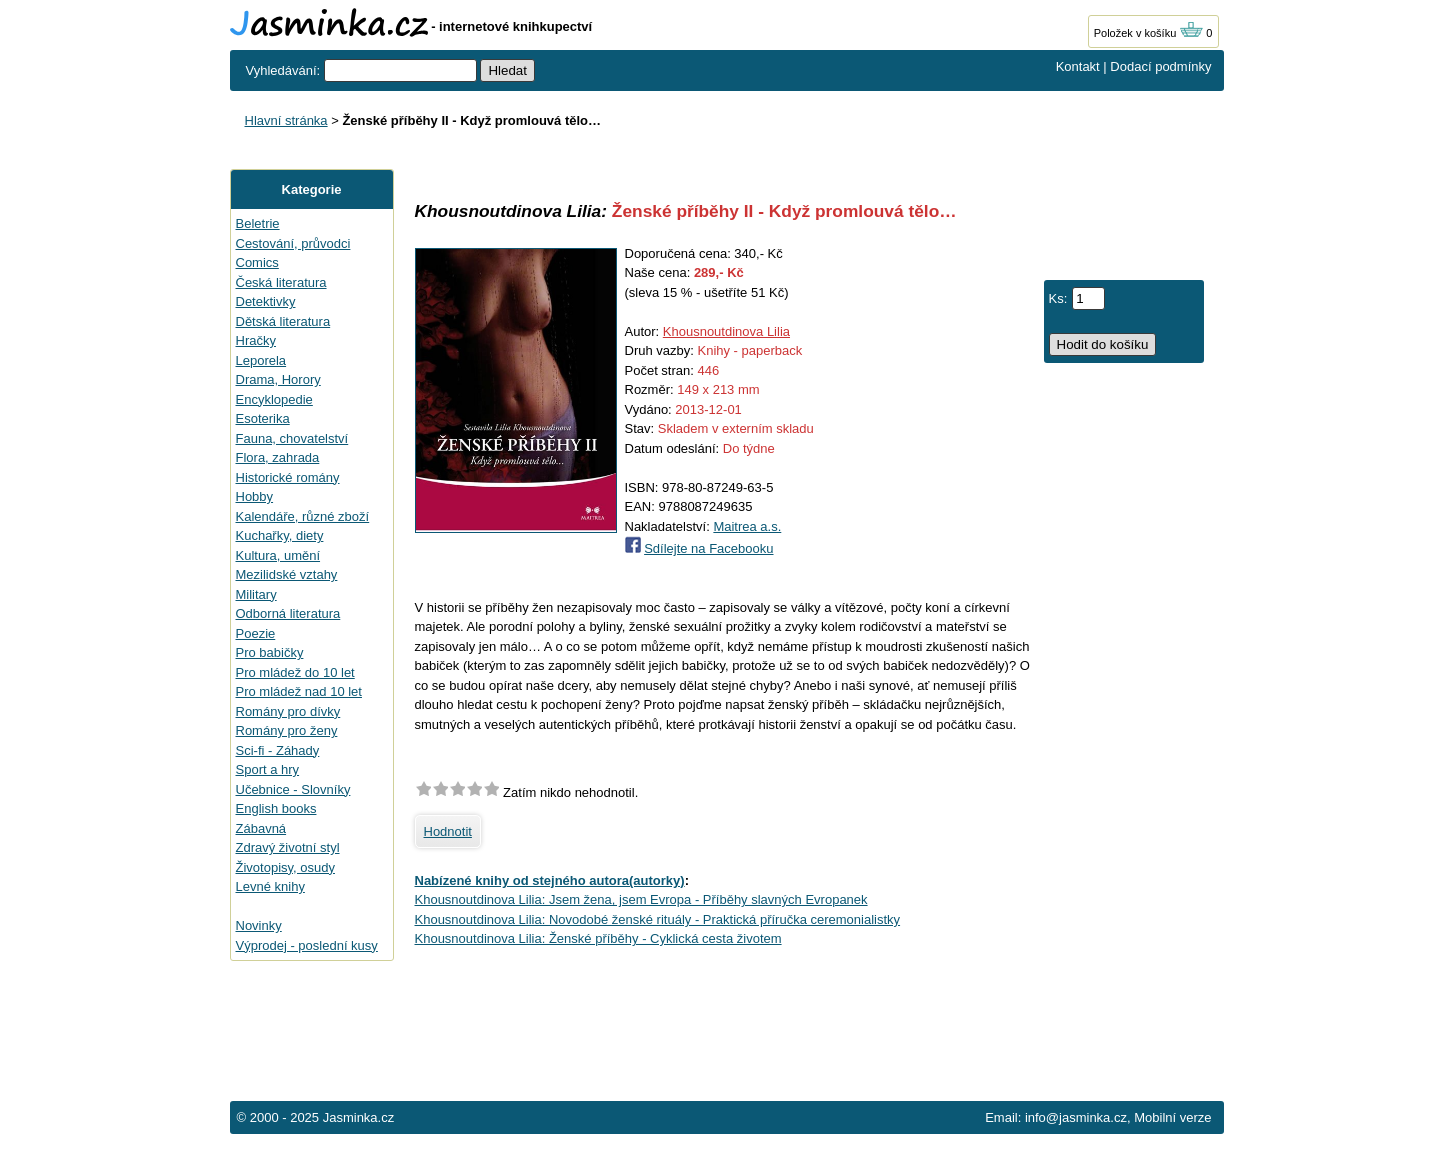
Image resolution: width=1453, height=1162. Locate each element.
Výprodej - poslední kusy (307, 945)
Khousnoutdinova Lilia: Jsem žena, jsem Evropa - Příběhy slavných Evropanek (641, 899)
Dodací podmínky (1160, 66)
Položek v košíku (1149, 33)
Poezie (256, 633)
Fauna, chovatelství (292, 438)
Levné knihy (270, 886)
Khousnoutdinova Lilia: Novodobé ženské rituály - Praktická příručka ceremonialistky (658, 919)
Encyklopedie (274, 399)
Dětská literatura (283, 321)
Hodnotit (448, 831)
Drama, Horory (278, 379)
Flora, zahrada (278, 457)
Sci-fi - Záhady (278, 750)
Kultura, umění (278, 555)
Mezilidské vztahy (287, 574)
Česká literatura (281, 282)
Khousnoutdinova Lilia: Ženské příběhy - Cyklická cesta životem (598, 938)
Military (256, 594)
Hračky (256, 340)
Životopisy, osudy (285, 867)
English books (276, 808)
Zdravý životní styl (288, 847)
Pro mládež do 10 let (295, 672)
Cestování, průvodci (293, 243)
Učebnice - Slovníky (293, 789)
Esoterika (263, 418)
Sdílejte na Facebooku (708, 548)
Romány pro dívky (288, 711)
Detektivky (266, 301)
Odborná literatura (288, 613)
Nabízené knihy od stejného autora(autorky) (550, 880)
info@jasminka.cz (1076, 1117)
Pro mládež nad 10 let (299, 691)
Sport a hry (268, 769)
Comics (257, 262)
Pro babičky (270, 652)
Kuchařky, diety (280, 535)
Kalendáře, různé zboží (303, 516)
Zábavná (261, 828)
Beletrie (258, 223)
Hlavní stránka (286, 120)
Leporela (261, 360)
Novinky (259, 925)
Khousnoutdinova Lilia (726, 331)
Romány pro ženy (287, 730)
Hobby (255, 496)
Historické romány (288, 477)
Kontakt (1078, 66)
